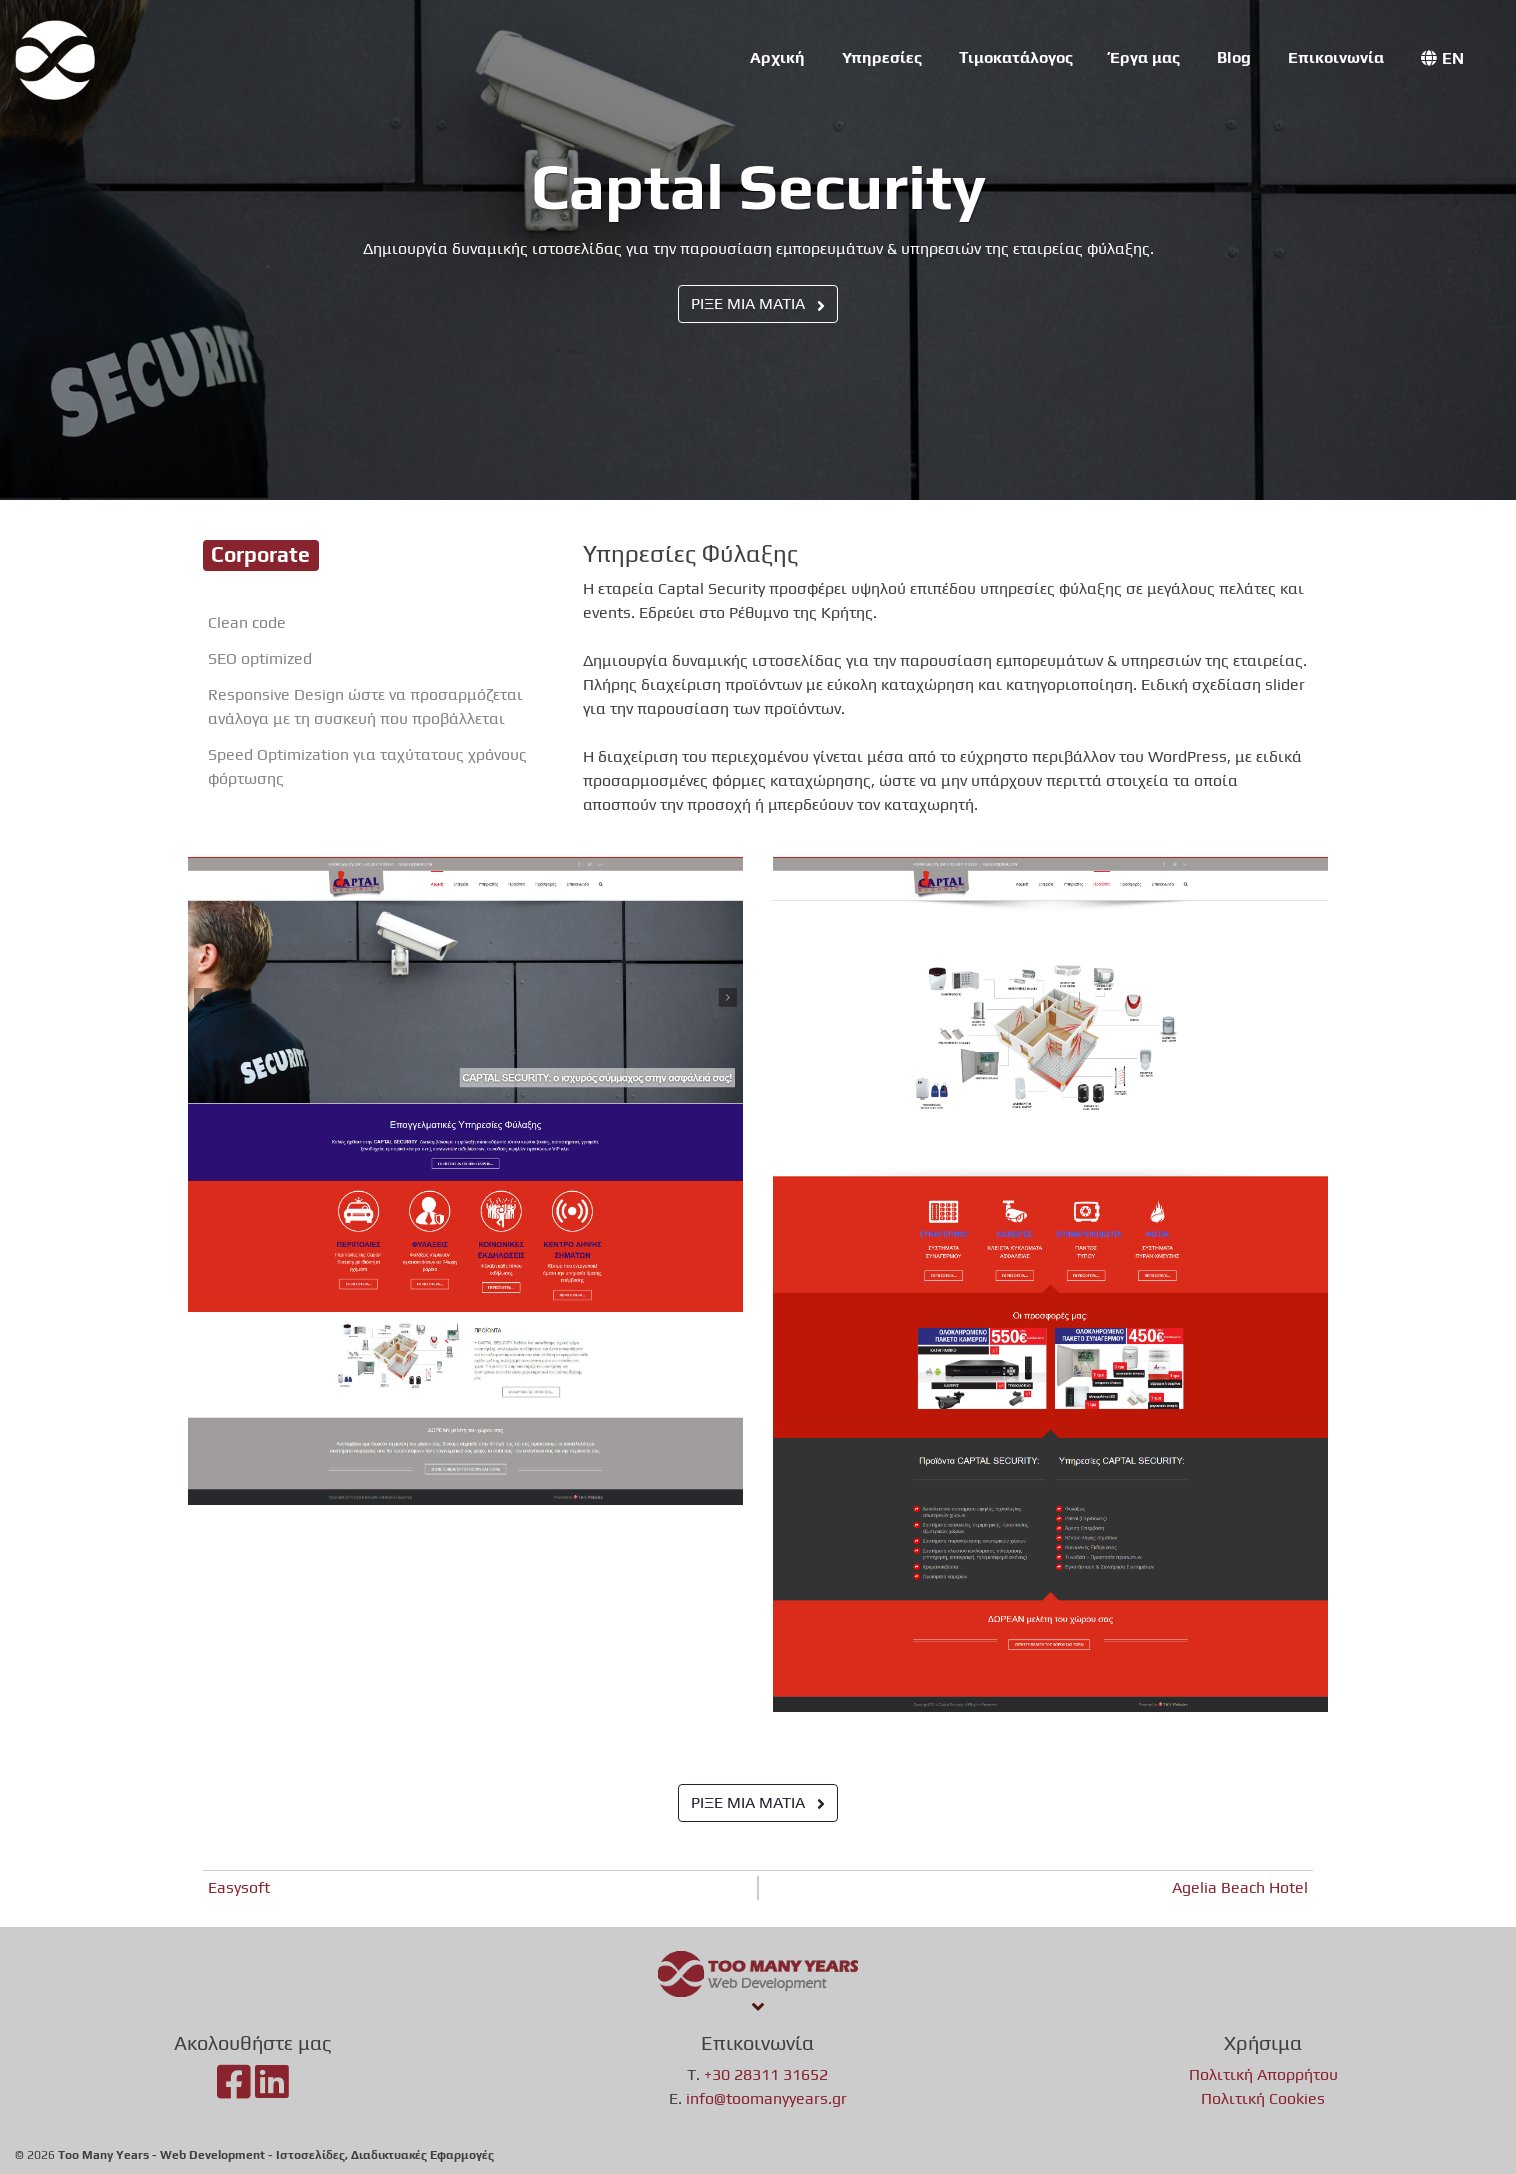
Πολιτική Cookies (1263, 2098)
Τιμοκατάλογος (1016, 57)
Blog (1234, 57)
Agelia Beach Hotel (1240, 1887)
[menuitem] (1442, 58)
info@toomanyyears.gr (766, 2098)
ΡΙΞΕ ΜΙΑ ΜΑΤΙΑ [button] (758, 303)
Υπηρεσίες (882, 57)
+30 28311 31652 (766, 2074)
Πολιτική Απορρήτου (1263, 2074)
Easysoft (239, 1887)
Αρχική (777, 57)
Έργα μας (1145, 57)
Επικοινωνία (1336, 57)
